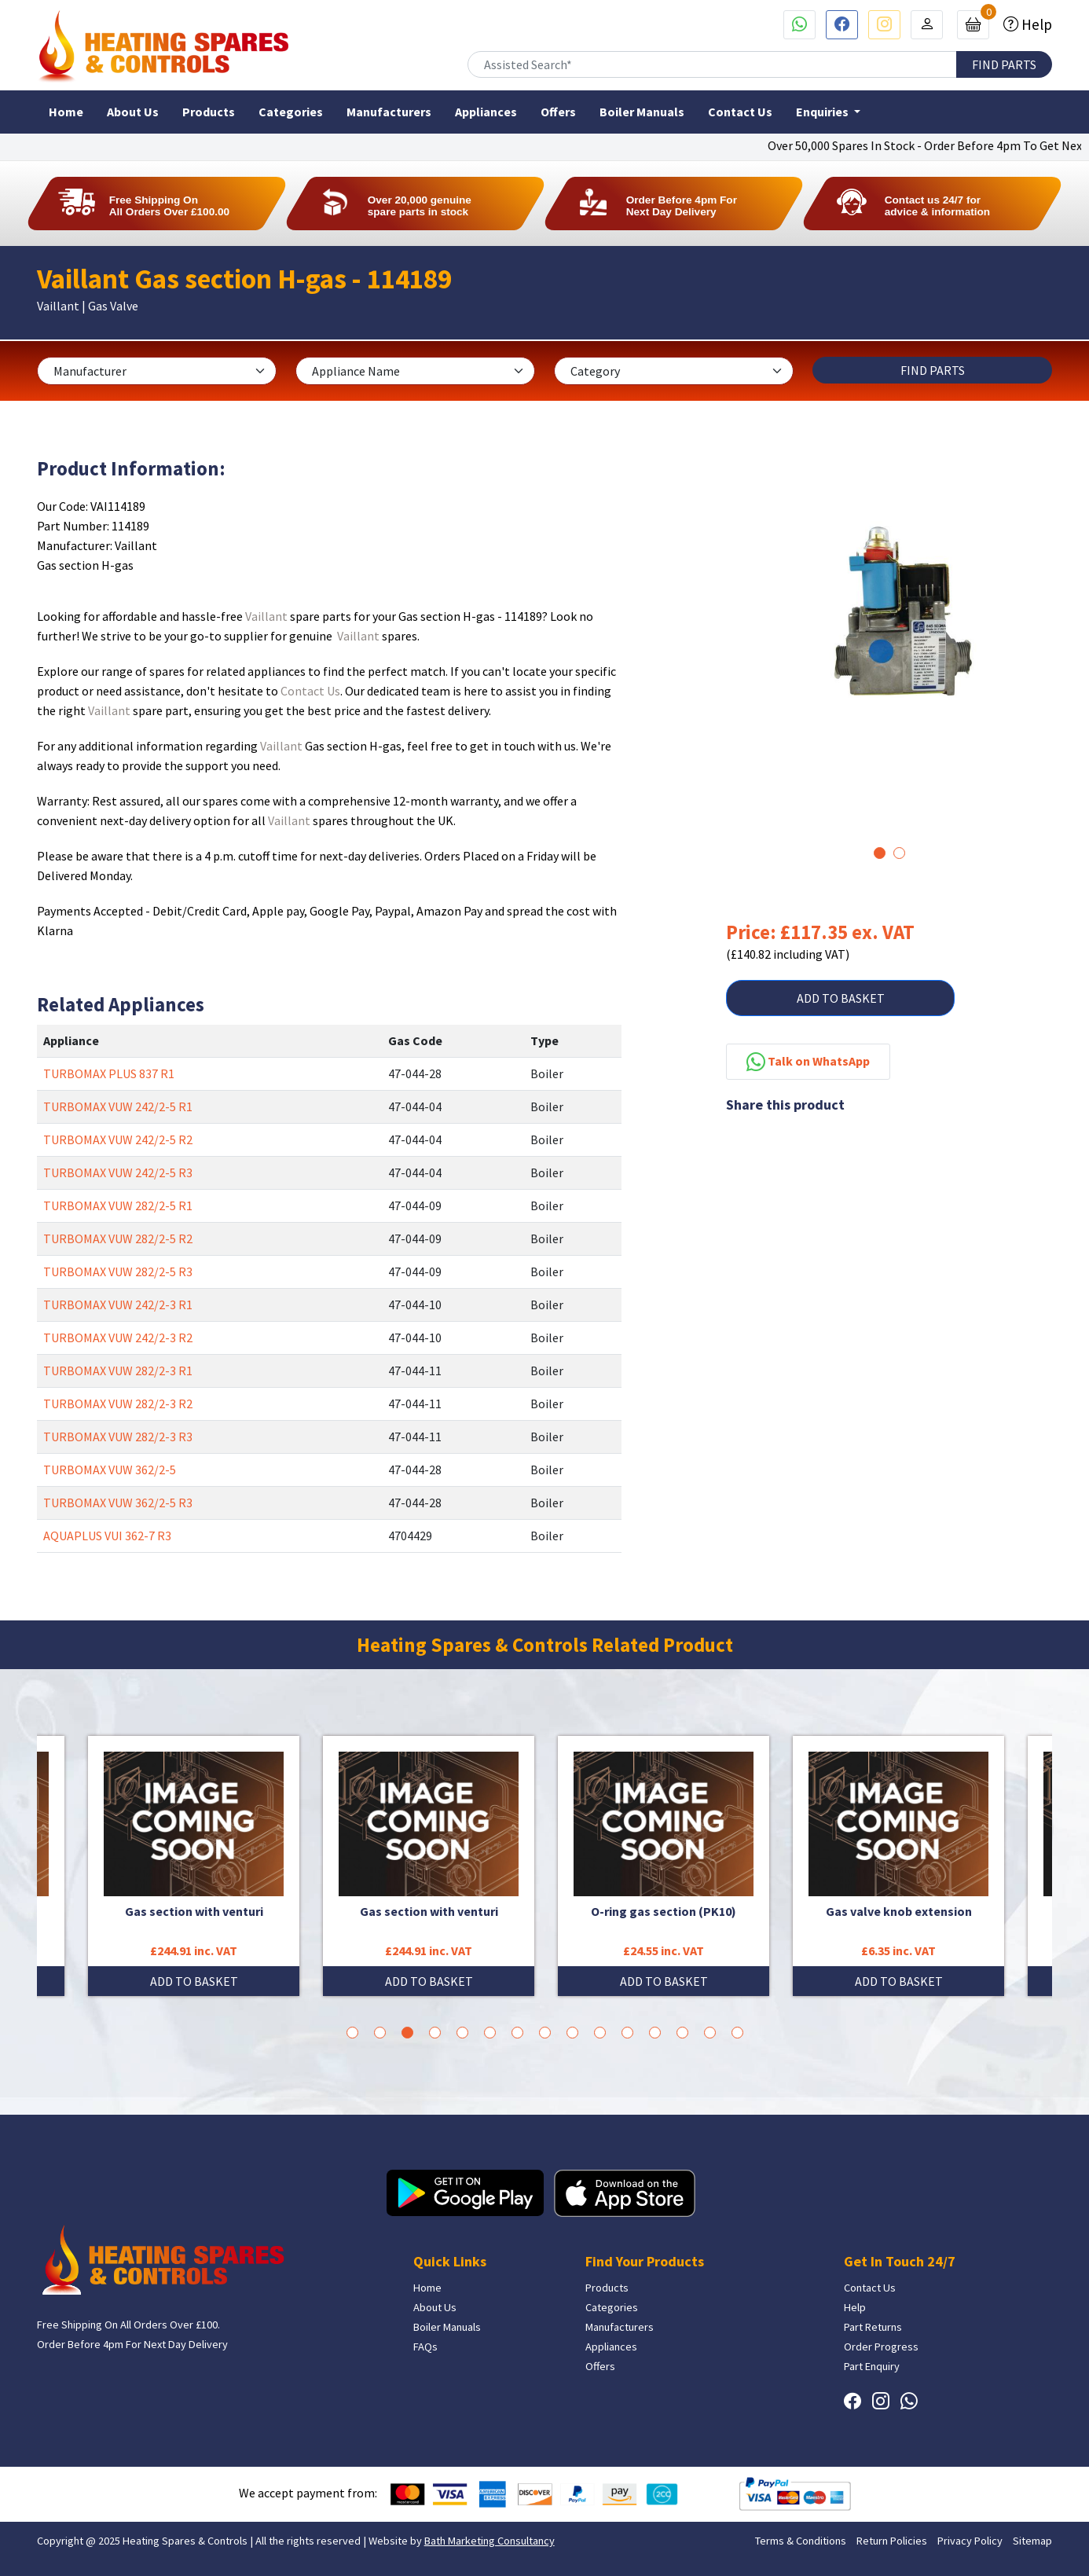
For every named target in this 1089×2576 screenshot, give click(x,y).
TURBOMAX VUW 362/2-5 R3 (117, 1502)
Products (208, 111)
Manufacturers (388, 111)
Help (1035, 24)
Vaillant (266, 616)
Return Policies (891, 2541)
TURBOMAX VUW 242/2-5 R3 (117, 1172)
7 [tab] (517, 2032)
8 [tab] (545, 2032)
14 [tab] (710, 2032)
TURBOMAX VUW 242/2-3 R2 (117, 1337)
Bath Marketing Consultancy (489, 2541)
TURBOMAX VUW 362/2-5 (109, 1469)
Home (66, 111)
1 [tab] (880, 853)
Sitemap (1032, 2541)
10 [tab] (600, 2032)
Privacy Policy (970, 2541)
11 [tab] (627, 2032)
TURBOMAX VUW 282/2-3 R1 (117, 1370)
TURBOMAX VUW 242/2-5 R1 (117, 1106)
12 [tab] (655, 2032)
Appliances (486, 111)
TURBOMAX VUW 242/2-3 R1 (117, 1304)
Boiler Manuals (642, 111)
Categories (290, 111)
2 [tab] (899, 853)
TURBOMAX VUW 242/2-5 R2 (117, 1139)
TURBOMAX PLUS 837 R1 (108, 1073)
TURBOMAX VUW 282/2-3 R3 (117, 1436)
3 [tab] (407, 2032)
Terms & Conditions (800, 2541)
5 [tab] (462, 2032)
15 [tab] (737, 2032)
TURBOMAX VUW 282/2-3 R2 (117, 1403)
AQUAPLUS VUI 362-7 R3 (107, 1535)
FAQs (425, 2346)
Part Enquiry (872, 2366)
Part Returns (873, 2327)
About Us (133, 111)
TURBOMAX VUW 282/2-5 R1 (117, 1205)
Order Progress (881, 2346)
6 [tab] (490, 2032)
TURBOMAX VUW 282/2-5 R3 (117, 1271)
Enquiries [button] (823, 111)
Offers (558, 111)
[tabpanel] (889, 617)
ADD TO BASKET (841, 998)
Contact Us (740, 111)
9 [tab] (572, 2032)
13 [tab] (682, 2032)
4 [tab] (435, 2032)
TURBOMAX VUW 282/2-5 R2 (117, 1238)
